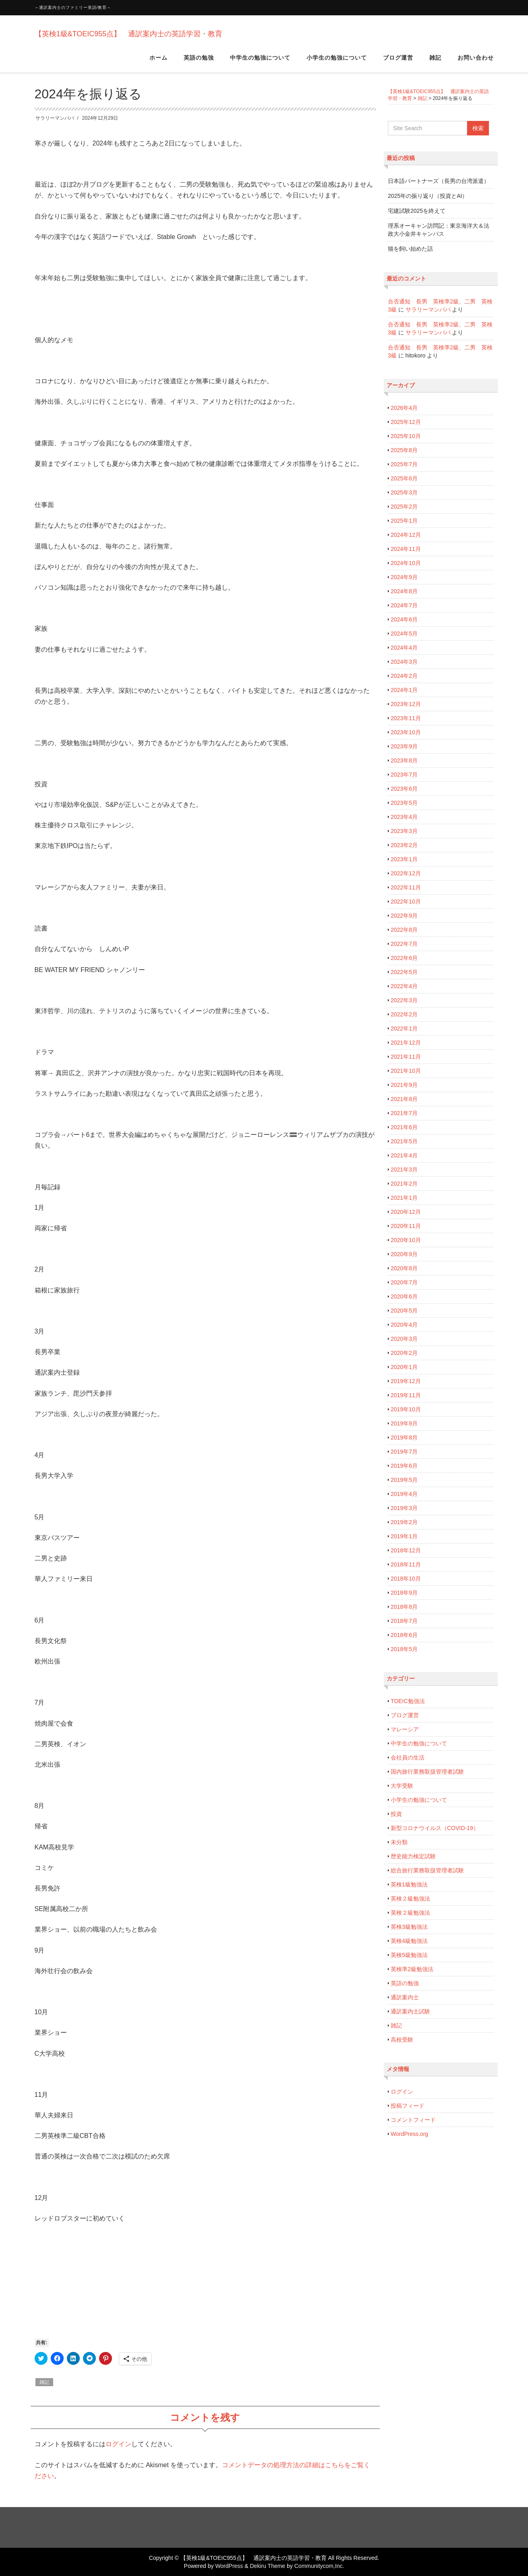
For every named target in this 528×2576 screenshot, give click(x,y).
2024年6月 (404, 619)
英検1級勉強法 (409, 1884)
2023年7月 (404, 774)
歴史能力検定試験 (413, 1856)
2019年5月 (404, 1480)
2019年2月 (404, 1522)
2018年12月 (406, 1550)
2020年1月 (404, 1367)
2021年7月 (404, 1113)
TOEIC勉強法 (408, 1701)
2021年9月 (404, 1085)
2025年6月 (404, 478)
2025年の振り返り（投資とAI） (428, 196)
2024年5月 (404, 633)
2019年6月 (404, 1466)
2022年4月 (404, 986)
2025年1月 (404, 520)
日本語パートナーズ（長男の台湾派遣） (438, 181)
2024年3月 (404, 662)
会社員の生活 (407, 1757)
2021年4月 (404, 1155)
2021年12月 (406, 1042)
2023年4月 (404, 817)
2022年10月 (406, 901)
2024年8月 (404, 591)
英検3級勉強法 (409, 1927)
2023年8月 (404, 760)
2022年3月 (404, 1000)
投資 (396, 1814)
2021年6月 (404, 1127)
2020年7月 (404, 1282)
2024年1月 (404, 690)
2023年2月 (404, 845)
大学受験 (402, 1785)
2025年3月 (404, 492)
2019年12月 (406, 1381)
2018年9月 (404, 1592)
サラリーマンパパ (54, 118)
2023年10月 (406, 732)
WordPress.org (409, 2134)
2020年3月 (404, 1339)
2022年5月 (404, 972)
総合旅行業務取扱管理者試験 (427, 1870)
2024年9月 (404, 577)
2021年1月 (404, 1198)
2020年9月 (404, 1254)
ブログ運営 (398, 60)
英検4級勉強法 (409, 1941)
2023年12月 (406, 704)
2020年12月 (406, 1212)
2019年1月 (404, 1536)
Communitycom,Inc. (319, 2566)
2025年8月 (404, 450)
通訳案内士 (405, 1997)
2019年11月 (406, 1395)
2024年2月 (404, 676)
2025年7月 (404, 464)
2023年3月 (404, 831)
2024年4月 (404, 647)
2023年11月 (406, 718)
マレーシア (405, 1729)
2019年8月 (404, 1437)
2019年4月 (404, 1494)
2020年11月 (406, 1226)
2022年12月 (406, 873)
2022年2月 (404, 1014)
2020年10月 (406, 1240)
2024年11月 (406, 549)
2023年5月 (404, 803)
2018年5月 (404, 1649)
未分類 (399, 1842)
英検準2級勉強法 (412, 1969)
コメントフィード (413, 2120)
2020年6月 (404, 1296)
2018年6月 (404, 1635)
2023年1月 (404, 859)
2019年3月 (404, 1508)
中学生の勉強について (260, 60)
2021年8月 (404, 1099)
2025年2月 (404, 506)
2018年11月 (406, 1564)
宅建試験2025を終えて (416, 211)
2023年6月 (404, 788)
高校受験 (402, 2039)
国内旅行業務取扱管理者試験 (427, 1771)
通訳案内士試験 (410, 2011)
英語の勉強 (199, 60)
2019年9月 (404, 1423)
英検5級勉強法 (409, 1955)
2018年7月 (404, 1621)
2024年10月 (406, 563)
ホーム (158, 60)
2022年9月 (404, 915)
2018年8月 (404, 1607)
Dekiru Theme (267, 2566)
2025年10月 (406, 436)
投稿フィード (407, 2105)
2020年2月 (404, 1353)
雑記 (435, 60)
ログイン (118, 2444)
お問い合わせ (476, 60)
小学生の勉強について (336, 60)
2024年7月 (404, 605)
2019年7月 (404, 1451)
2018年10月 (406, 1578)
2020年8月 (404, 1268)
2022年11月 (406, 887)
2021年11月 (406, 1056)
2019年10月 (406, 1409)
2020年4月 (404, 1324)
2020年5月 (404, 1310)
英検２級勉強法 (410, 1898)
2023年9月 (404, 746)
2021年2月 (404, 1183)
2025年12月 (406, 422)
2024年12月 (406, 535)
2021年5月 (404, 1141)
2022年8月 (404, 930)
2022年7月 (404, 944)
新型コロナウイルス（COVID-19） (435, 1828)
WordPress (229, 2566)
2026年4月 (404, 408)
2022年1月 (404, 1028)
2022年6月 (404, 958)
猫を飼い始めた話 (410, 248)
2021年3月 (404, 1169)
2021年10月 (406, 1071)
